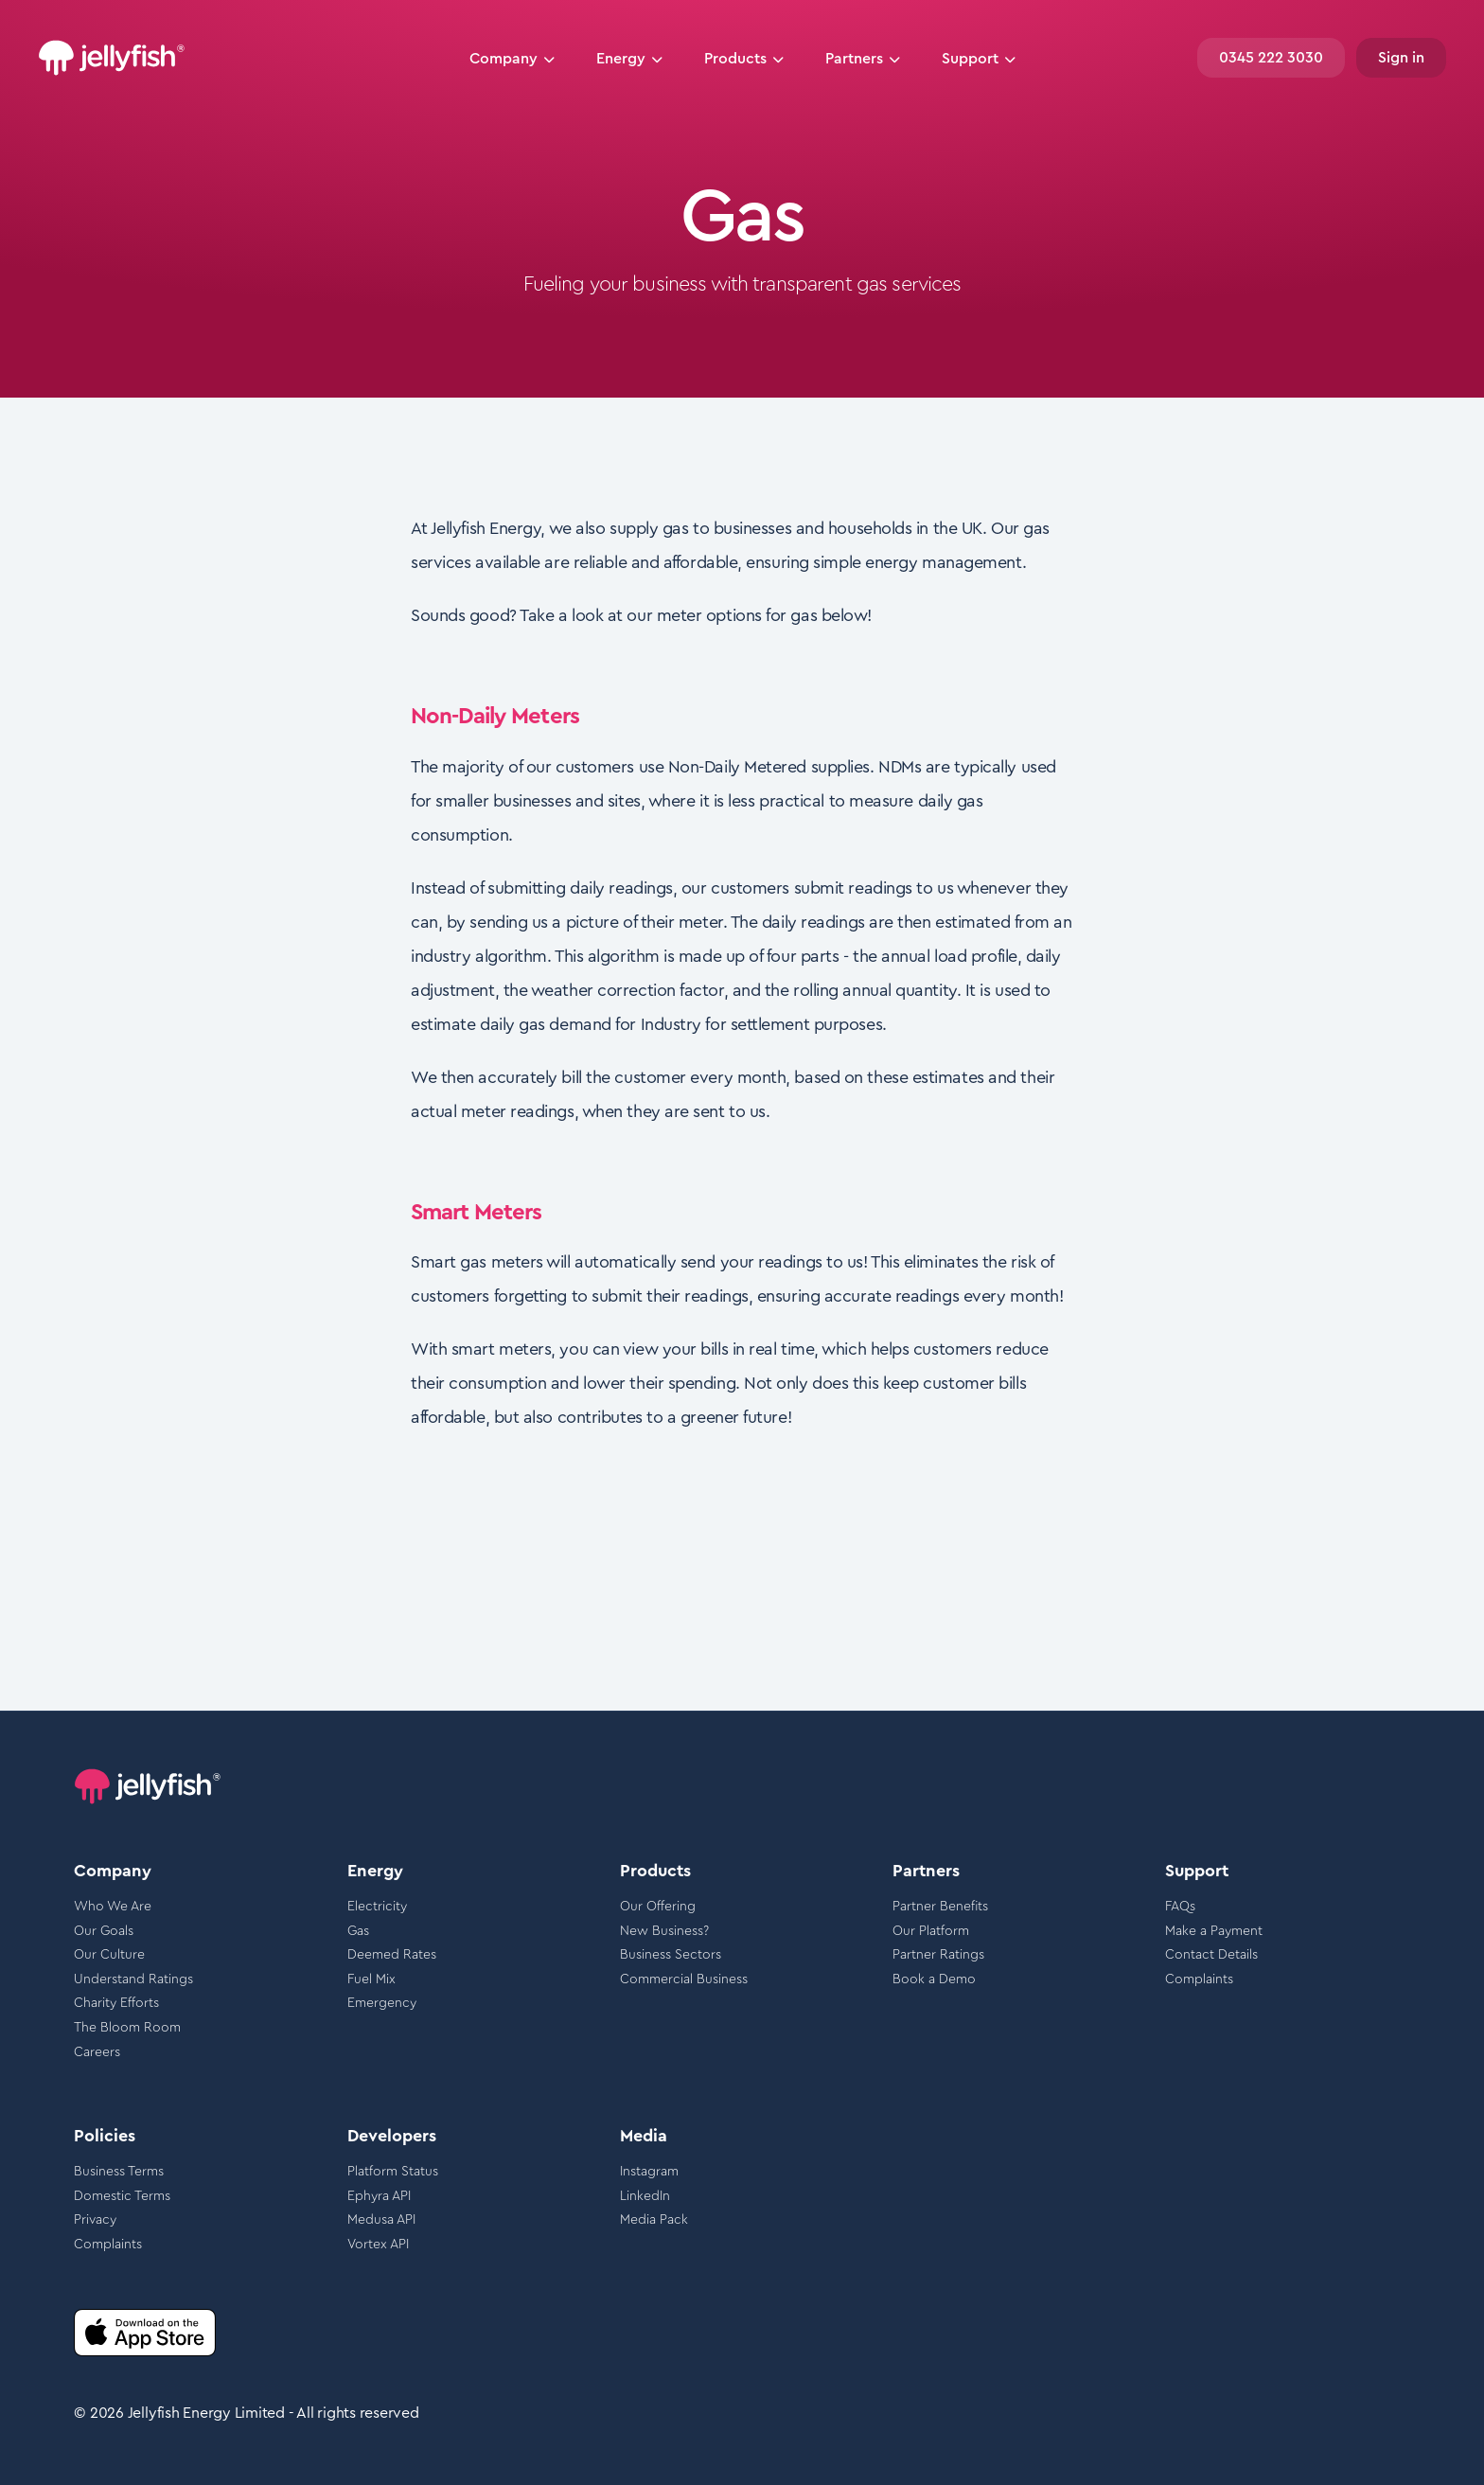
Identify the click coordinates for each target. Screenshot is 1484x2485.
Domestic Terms (122, 2196)
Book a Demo (934, 1979)
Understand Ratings (133, 1979)
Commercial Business (684, 1979)
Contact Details (1211, 1954)
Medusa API (381, 2220)
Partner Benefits (940, 1906)
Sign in (1401, 57)
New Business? (664, 1931)
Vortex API (378, 2244)
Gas (358, 1931)
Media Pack (654, 2220)
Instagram (649, 2171)
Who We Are (112, 1906)
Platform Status (392, 2171)
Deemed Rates (391, 1954)
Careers (97, 2052)
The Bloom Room (127, 2027)
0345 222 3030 (1271, 57)
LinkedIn (645, 2196)
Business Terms (119, 2171)
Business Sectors (670, 1954)
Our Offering (658, 1906)
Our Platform (930, 1931)
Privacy (95, 2220)
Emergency (381, 2003)
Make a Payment (1214, 1931)
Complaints (1199, 1979)
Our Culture (109, 1954)
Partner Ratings (938, 1954)
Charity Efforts (116, 2003)
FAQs (1180, 1906)
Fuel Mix (371, 1979)
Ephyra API (379, 2196)
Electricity (377, 1906)
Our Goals (103, 1931)
